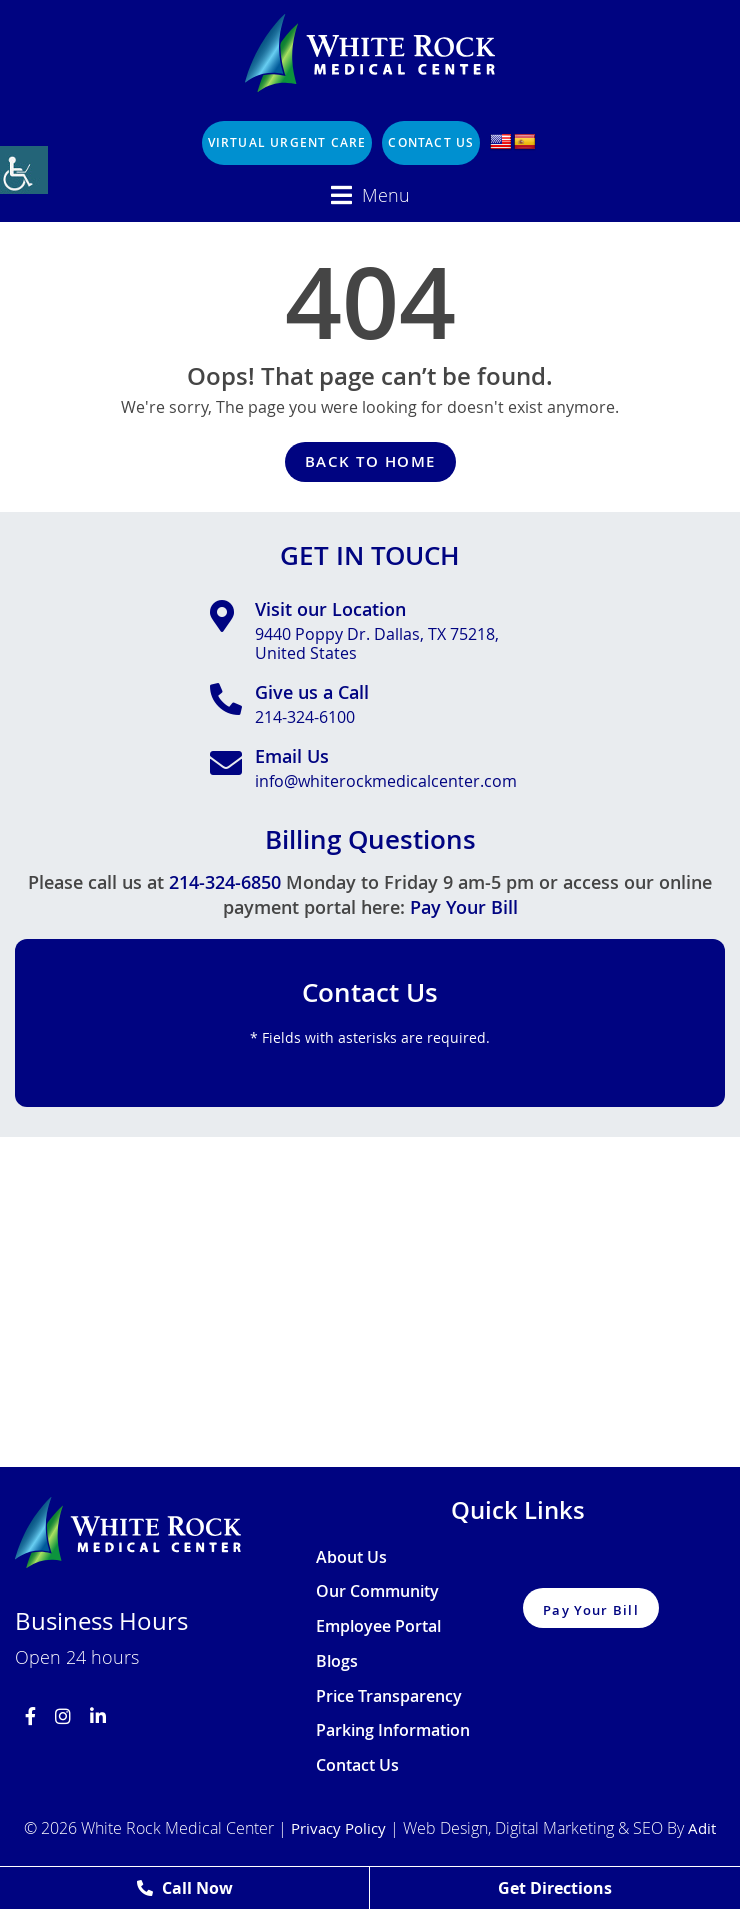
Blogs (337, 1662)
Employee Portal (378, 1627)
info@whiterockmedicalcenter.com (386, 781)
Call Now (185, 1888)
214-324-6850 (225, 882)
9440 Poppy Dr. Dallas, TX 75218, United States (377, 644)
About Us (351, 1558)
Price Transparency (389, 1697)
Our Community (377, 1592)
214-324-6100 (305, 717)
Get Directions (555, 1888)
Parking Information (393, 1731)
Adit (702, 1828)
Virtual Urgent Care (287, 142)
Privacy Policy (338, 1828)
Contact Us (431, 142)
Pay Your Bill (464, 907)
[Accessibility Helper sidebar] (24, 170)
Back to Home (370, 461)
